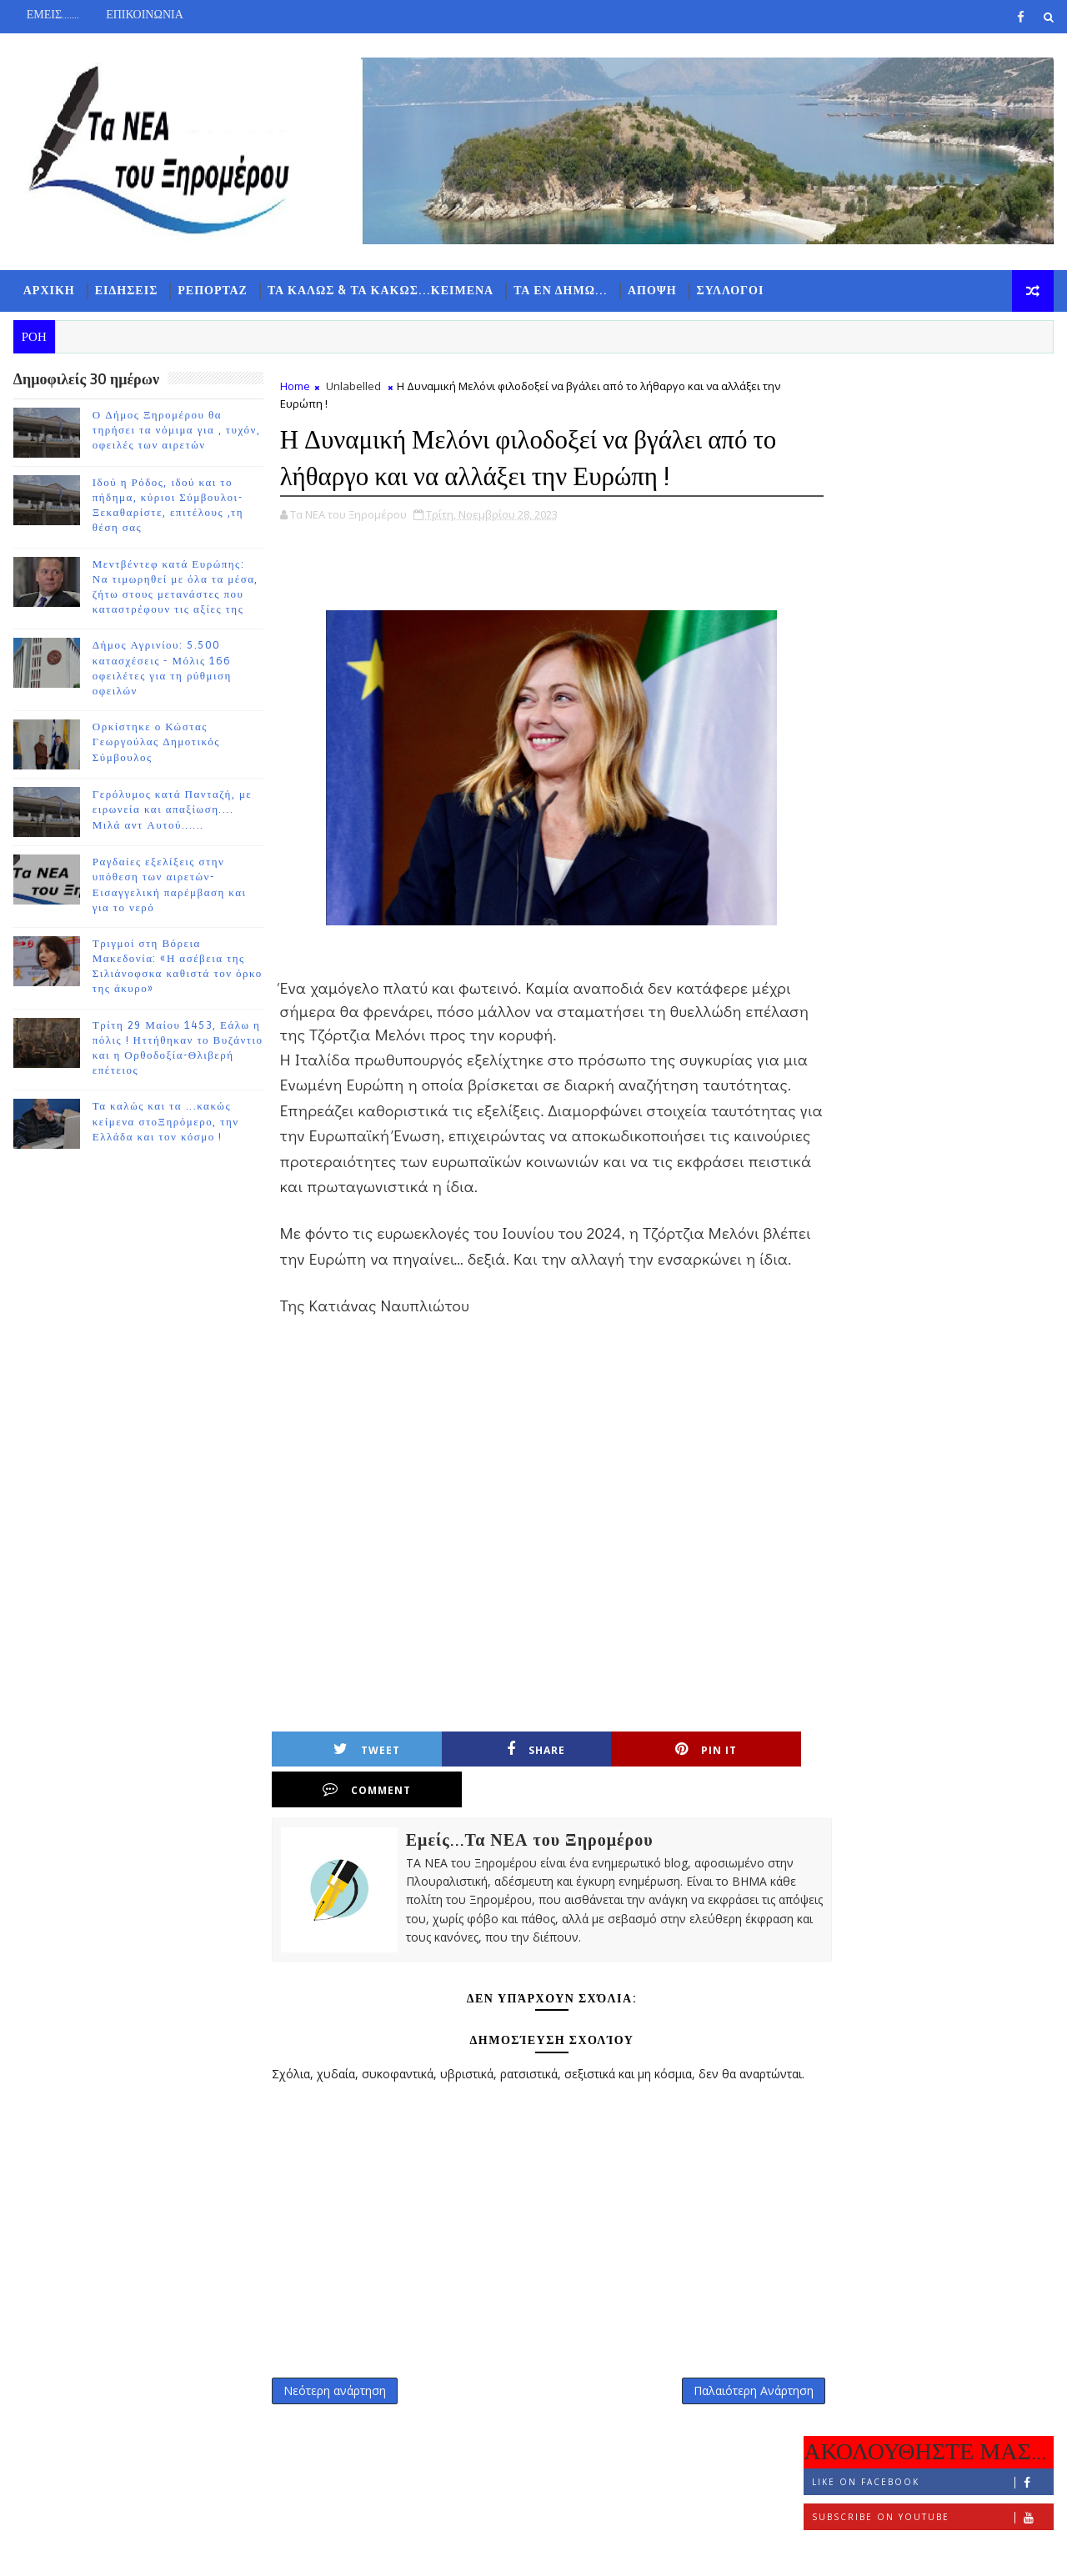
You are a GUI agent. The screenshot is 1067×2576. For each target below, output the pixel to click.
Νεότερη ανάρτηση (334, 2395)
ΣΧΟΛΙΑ (1013, 547)
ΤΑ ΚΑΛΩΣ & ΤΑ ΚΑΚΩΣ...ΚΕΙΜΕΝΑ (380, 292)
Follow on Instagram (933, 496)
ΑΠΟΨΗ (651, 292)
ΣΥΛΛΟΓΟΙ (730, 292)
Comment (740, 1777)
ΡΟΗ (846, 547)
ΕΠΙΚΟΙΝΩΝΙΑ (144, 15)
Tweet (346, 1777)
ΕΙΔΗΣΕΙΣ (126, 292)
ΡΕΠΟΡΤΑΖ (213, 292)
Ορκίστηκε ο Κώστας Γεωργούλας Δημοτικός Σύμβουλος (155, 745)
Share (477, 1777)
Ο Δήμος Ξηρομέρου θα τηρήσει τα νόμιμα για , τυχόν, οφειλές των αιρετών (176, 432)
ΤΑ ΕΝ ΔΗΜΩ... (560, 292)
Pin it (609, 1777)
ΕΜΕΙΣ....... (52, 15)
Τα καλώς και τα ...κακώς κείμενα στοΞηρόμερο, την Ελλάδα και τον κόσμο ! (165, 1124)
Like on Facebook (933, 426)
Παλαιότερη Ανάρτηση (718, 2395)
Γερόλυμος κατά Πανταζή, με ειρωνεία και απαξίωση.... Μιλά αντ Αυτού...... (172, 812)
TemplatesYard (153, 2550)
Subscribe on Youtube (933, 461)
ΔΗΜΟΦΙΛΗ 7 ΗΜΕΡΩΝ (929, 550)
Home (294, 388)
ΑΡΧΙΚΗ (48, 292)
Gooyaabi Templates (342, 2550)
